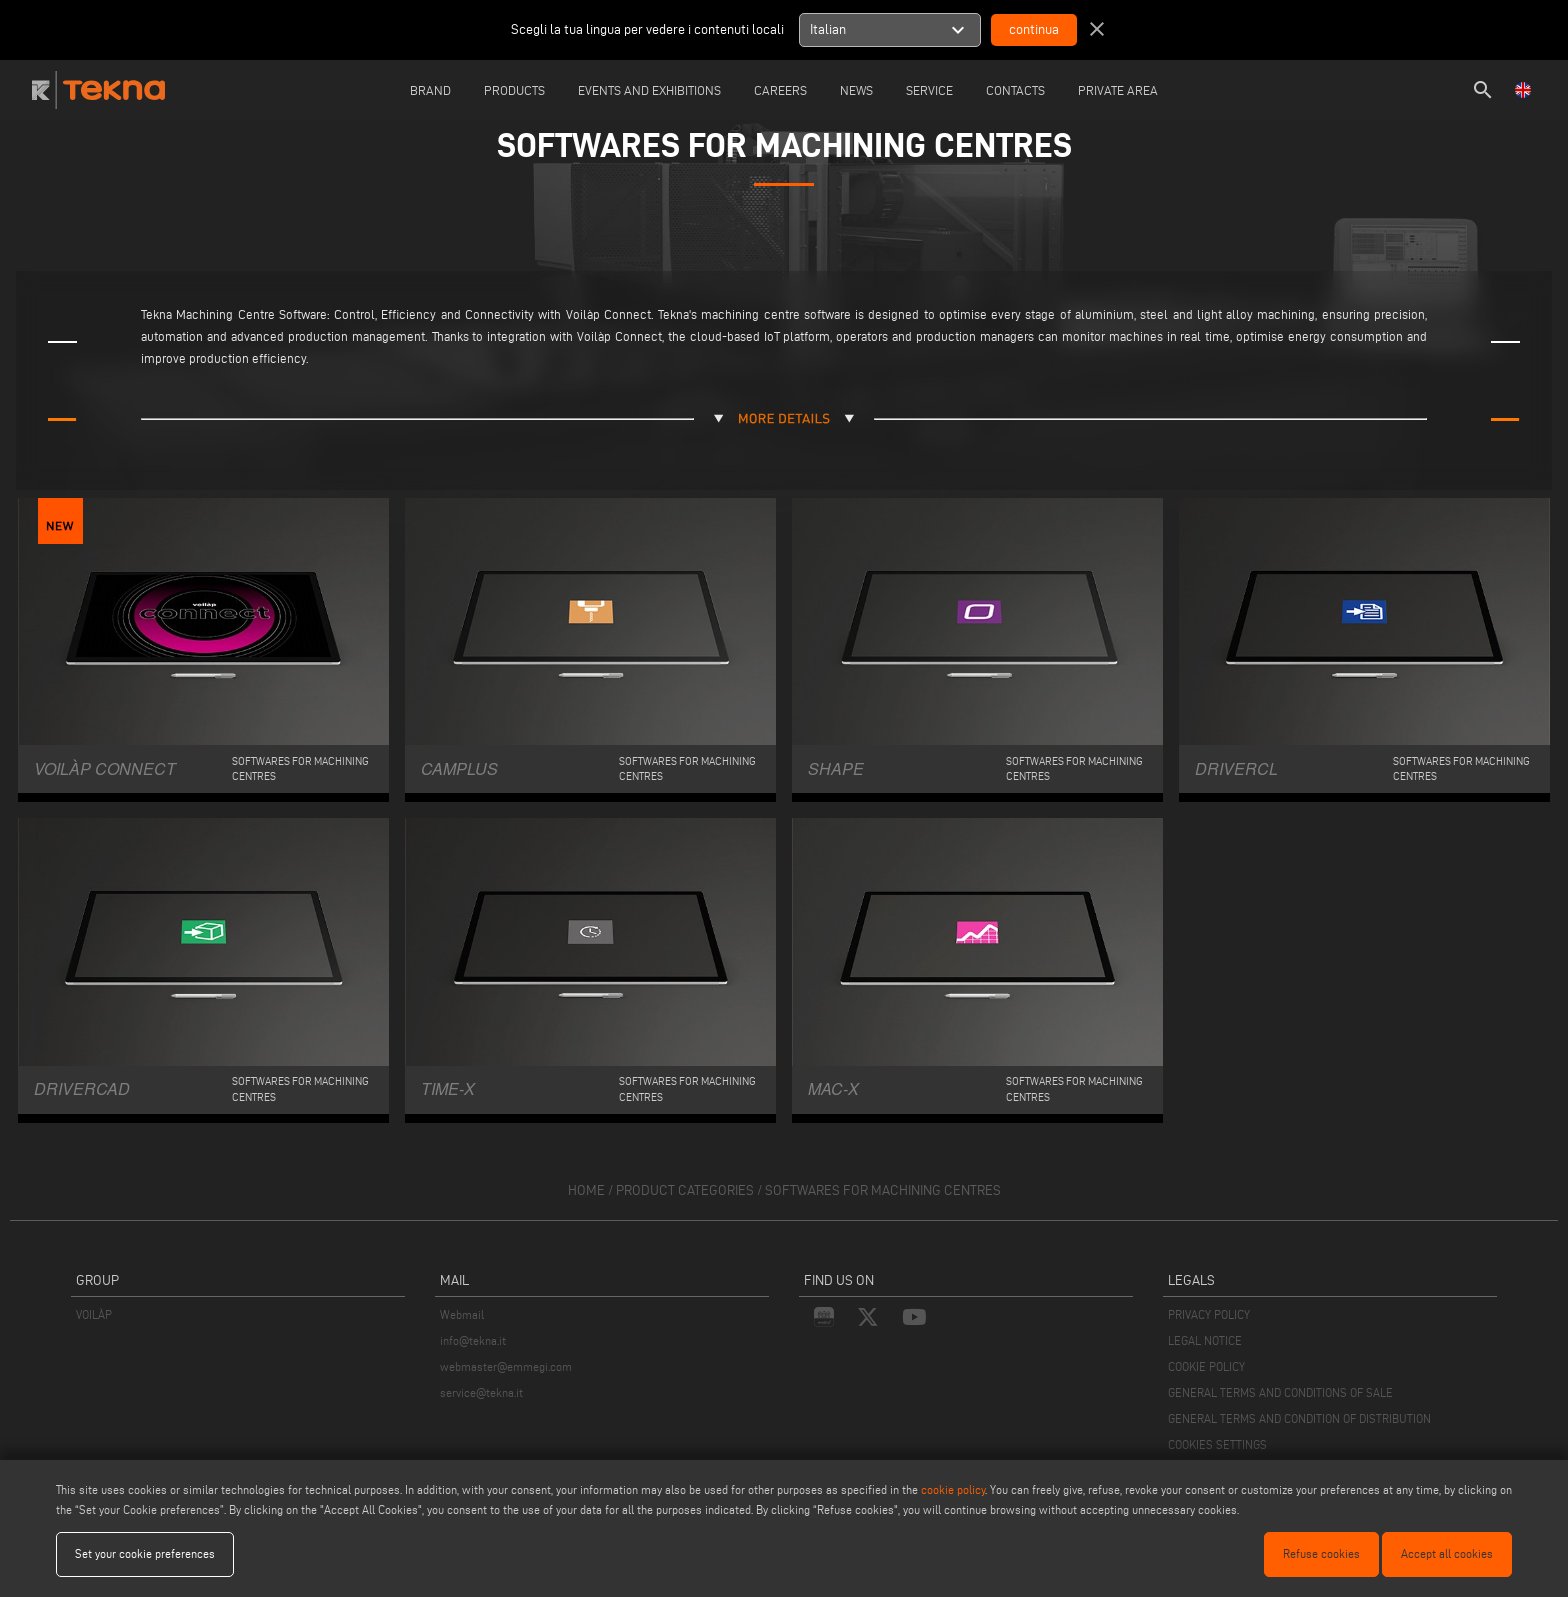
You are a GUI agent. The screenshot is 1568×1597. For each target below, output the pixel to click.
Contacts (1015, 90)
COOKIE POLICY (1206, 1366)
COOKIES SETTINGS (1217, 1444)
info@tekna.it (473, 1340)
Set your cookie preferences (145, 1553)
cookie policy (953, 1489)
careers (780, 90)
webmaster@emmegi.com (506, 1366)
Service (929, 90)
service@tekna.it (481, 1392)
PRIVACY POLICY (1209, 1314)
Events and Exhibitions (649, 90)
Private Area (1118, 90)
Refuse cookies (1321, 1553)
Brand (430, 90)
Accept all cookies (1447, 1553)
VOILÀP (94, 1314)
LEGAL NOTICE (1205, 1340)
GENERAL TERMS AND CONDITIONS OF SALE (1280, 1392)
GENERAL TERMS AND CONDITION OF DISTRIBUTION (1299, 1418)
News (856, 90)
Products (514, 90)
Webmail (462, 1314)
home (586, 1190)
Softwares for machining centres (883, 1190)
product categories (685, 1190)
